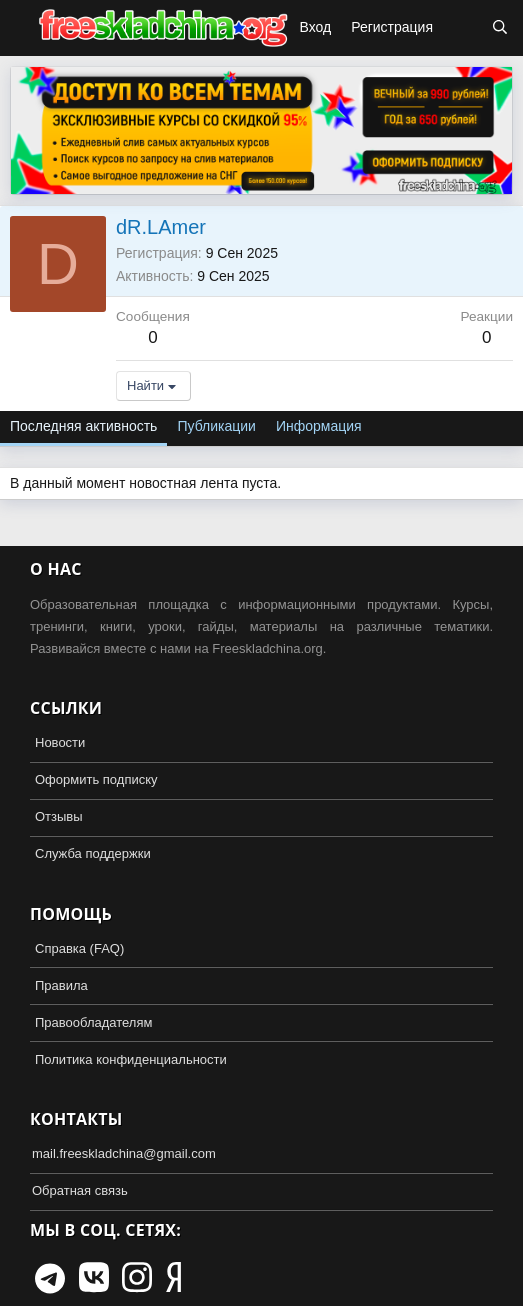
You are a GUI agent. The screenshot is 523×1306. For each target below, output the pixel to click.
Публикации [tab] (216, 426)
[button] (18, 28)
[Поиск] (500, 28)
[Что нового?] (462, 28)
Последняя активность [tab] (83, 426)
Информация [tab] (319, 426)
